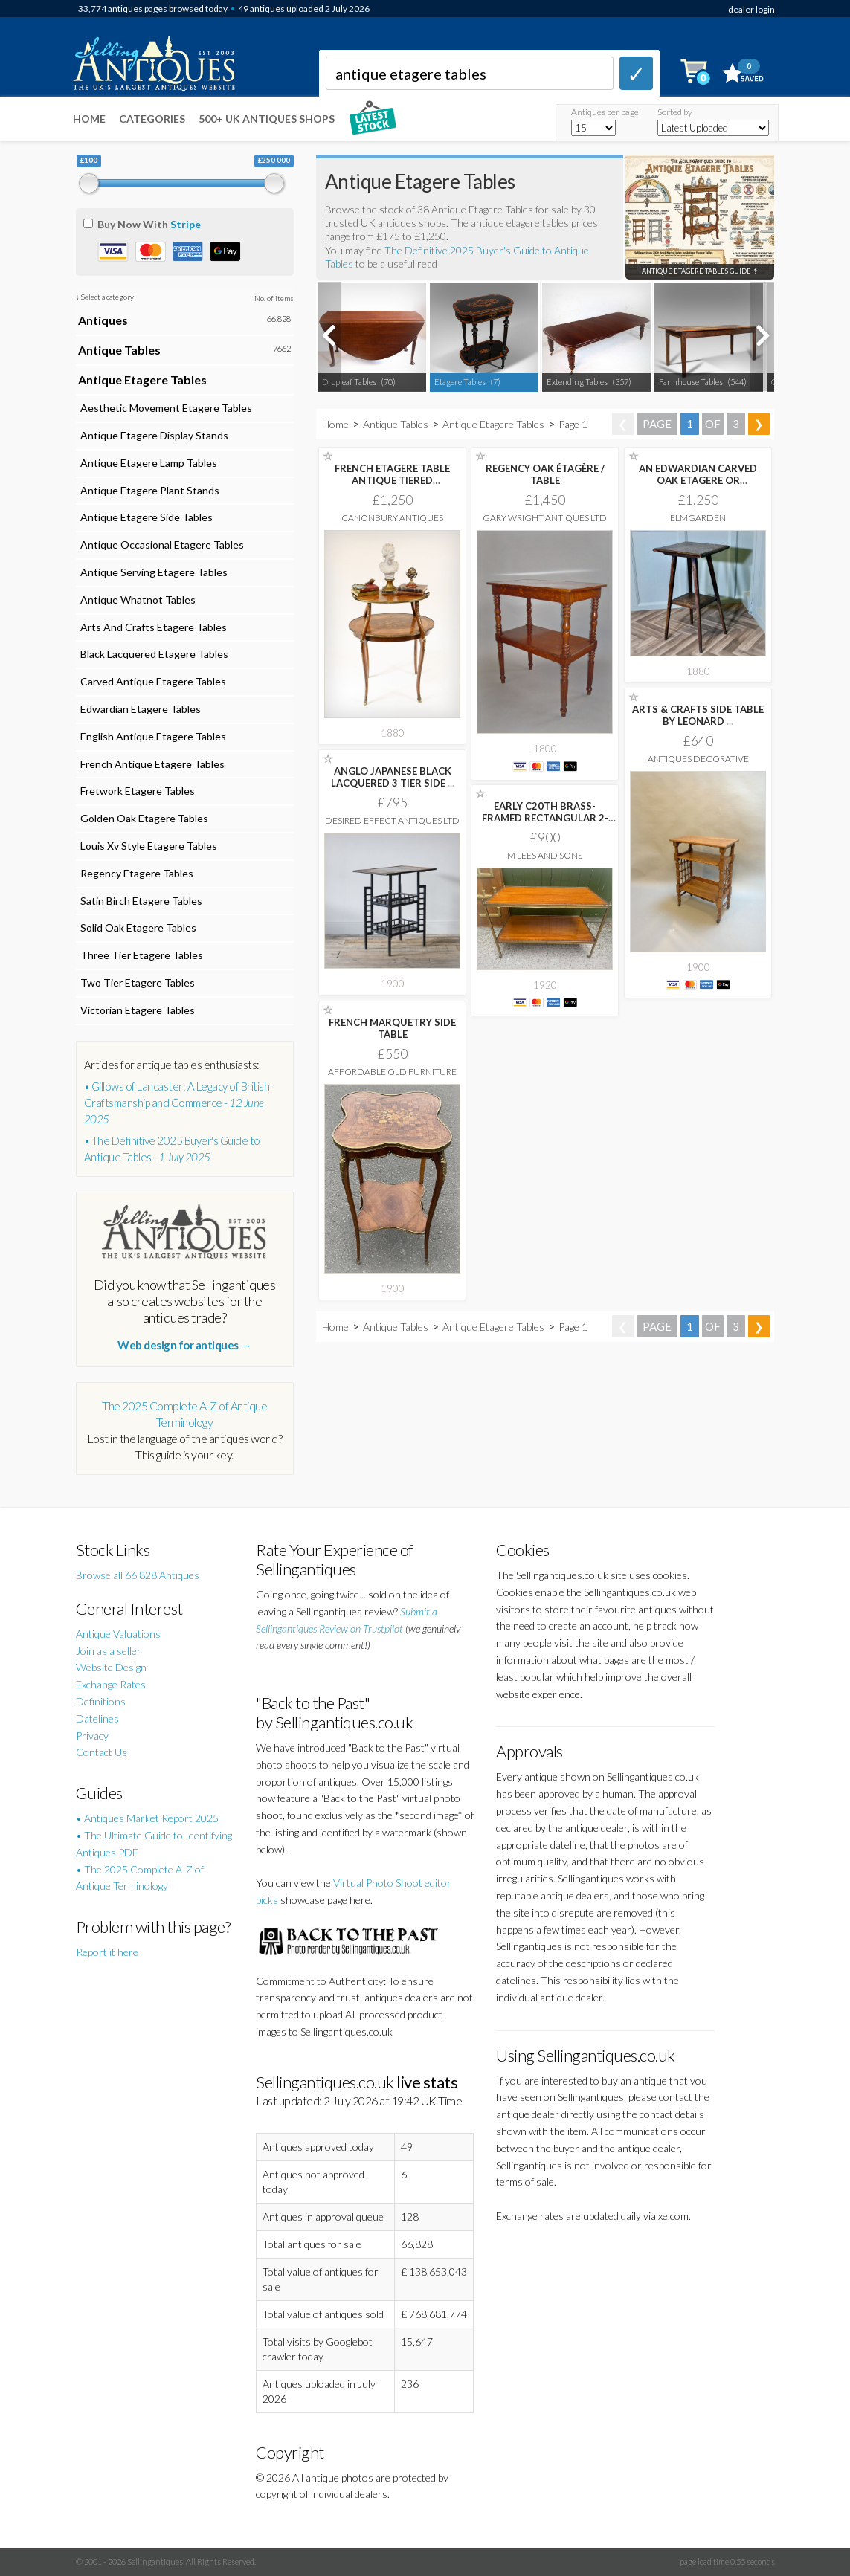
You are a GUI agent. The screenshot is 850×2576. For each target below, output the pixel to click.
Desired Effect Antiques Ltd (392, 820)
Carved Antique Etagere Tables (152, 681)
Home (89, 118)
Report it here (107, 1952)
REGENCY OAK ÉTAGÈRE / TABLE (545, 474)
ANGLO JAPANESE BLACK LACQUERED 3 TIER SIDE (392, 777)
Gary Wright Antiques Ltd (545, 517)
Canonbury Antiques (392, 517)
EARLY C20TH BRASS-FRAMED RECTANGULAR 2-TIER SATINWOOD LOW (545, 818)
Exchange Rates (111, 1684)
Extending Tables (577, 382)
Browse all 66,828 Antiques (137, 1575)
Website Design (111, 1667)
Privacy (92, 1735)
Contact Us (101, 1752)
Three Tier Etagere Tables (140, 955)
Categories (152, 118)
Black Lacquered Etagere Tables (153, 654)
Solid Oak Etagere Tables (137, 927)
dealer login (751, 9)
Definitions (101, 1701)
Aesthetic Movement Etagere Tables (165, 407)
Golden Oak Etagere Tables (143, 818)
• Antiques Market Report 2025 (147, 1818)
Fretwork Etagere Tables (136, 790)
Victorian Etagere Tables (136, 1010)
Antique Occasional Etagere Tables (161, 544)
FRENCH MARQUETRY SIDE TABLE (392, 1028)
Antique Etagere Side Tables (145, 517)
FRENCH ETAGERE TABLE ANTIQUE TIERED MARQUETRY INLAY (392, 480)
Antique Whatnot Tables (137, 599)
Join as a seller (108, 1650)
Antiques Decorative (698, 758)
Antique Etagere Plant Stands (148, 490)
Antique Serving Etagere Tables (153, 572)
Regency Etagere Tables (135, 873)
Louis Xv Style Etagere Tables (147, 845)
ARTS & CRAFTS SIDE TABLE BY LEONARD (698, 715)
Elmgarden (698, 517)
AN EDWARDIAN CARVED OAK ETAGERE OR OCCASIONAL (698, 480)
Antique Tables (395, 424)
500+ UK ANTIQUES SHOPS (267, 118)
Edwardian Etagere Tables (139, 709)
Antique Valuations (118, 1633)
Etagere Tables (460, 382)
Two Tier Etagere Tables (136, 982)
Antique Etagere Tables (493, 424)
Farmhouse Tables (691, 382)
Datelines (97, 1718)
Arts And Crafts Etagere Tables (152, 627)
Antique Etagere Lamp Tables (147, 462)
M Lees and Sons (544, 855)
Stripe (185, 224)
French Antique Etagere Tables (151, 764)
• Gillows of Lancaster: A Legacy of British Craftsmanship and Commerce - (177, 1102)
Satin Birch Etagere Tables (140, 900)
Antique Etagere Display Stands (153, 435)
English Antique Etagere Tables (152, 736)
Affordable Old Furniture (392, 1071)
